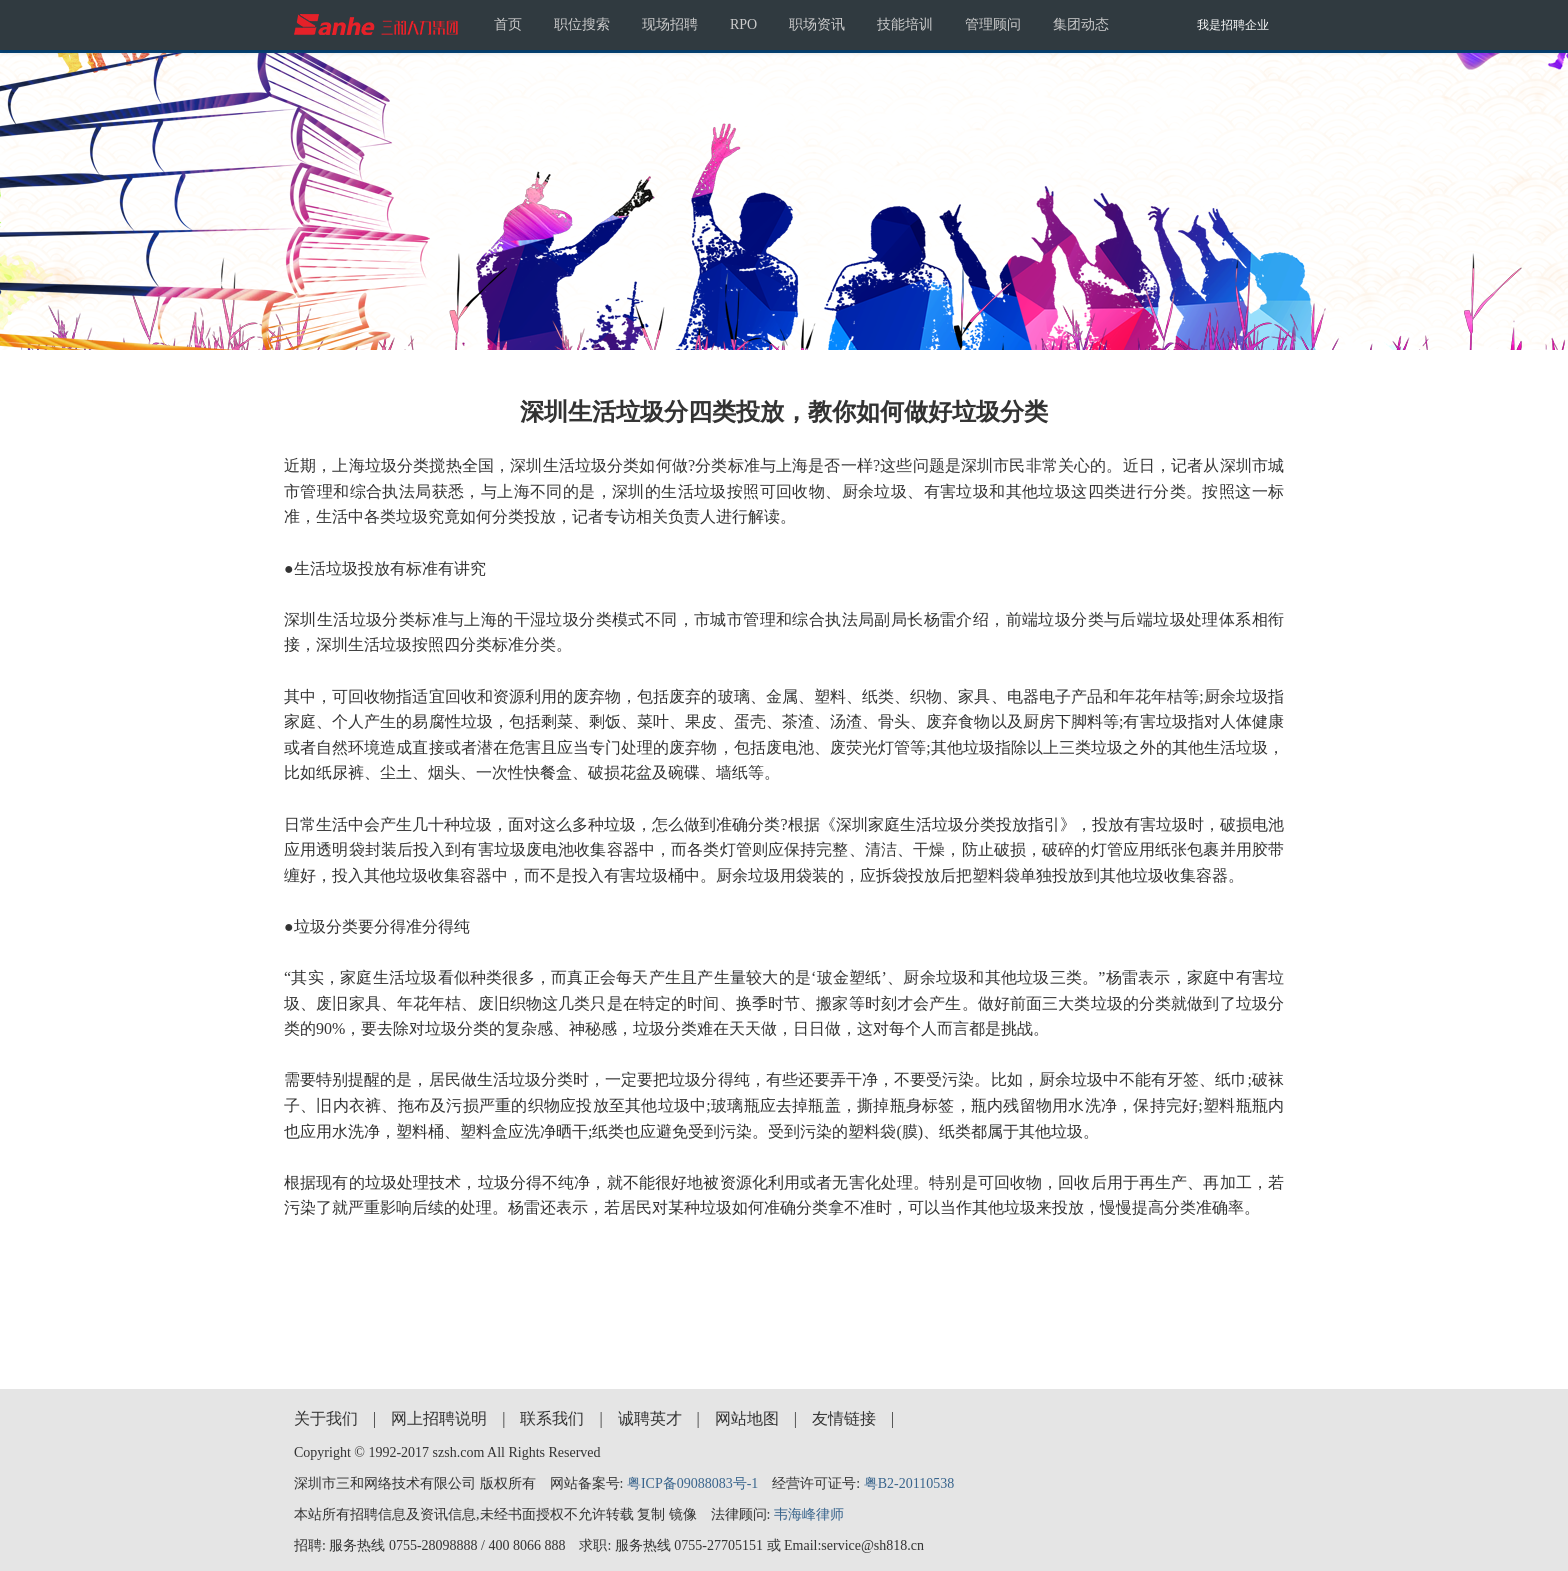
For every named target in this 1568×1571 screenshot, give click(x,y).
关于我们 (326, 1418)
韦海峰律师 (809, 1514)
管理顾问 (993, 24)
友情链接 (844, 1418)
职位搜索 (582, 24)
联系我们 (552, 1418)
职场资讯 (817, 24)
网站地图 (747, 1418)
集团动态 (1081, 24)
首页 (508, 24)
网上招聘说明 (439, 1418)
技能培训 (905, 24)
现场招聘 (670, 24)
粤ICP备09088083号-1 (692, 1483)
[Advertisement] (784, 1286)
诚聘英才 (650, 1418)
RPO (743, 24)
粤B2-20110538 (909, 1483)
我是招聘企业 (1233, 25)
